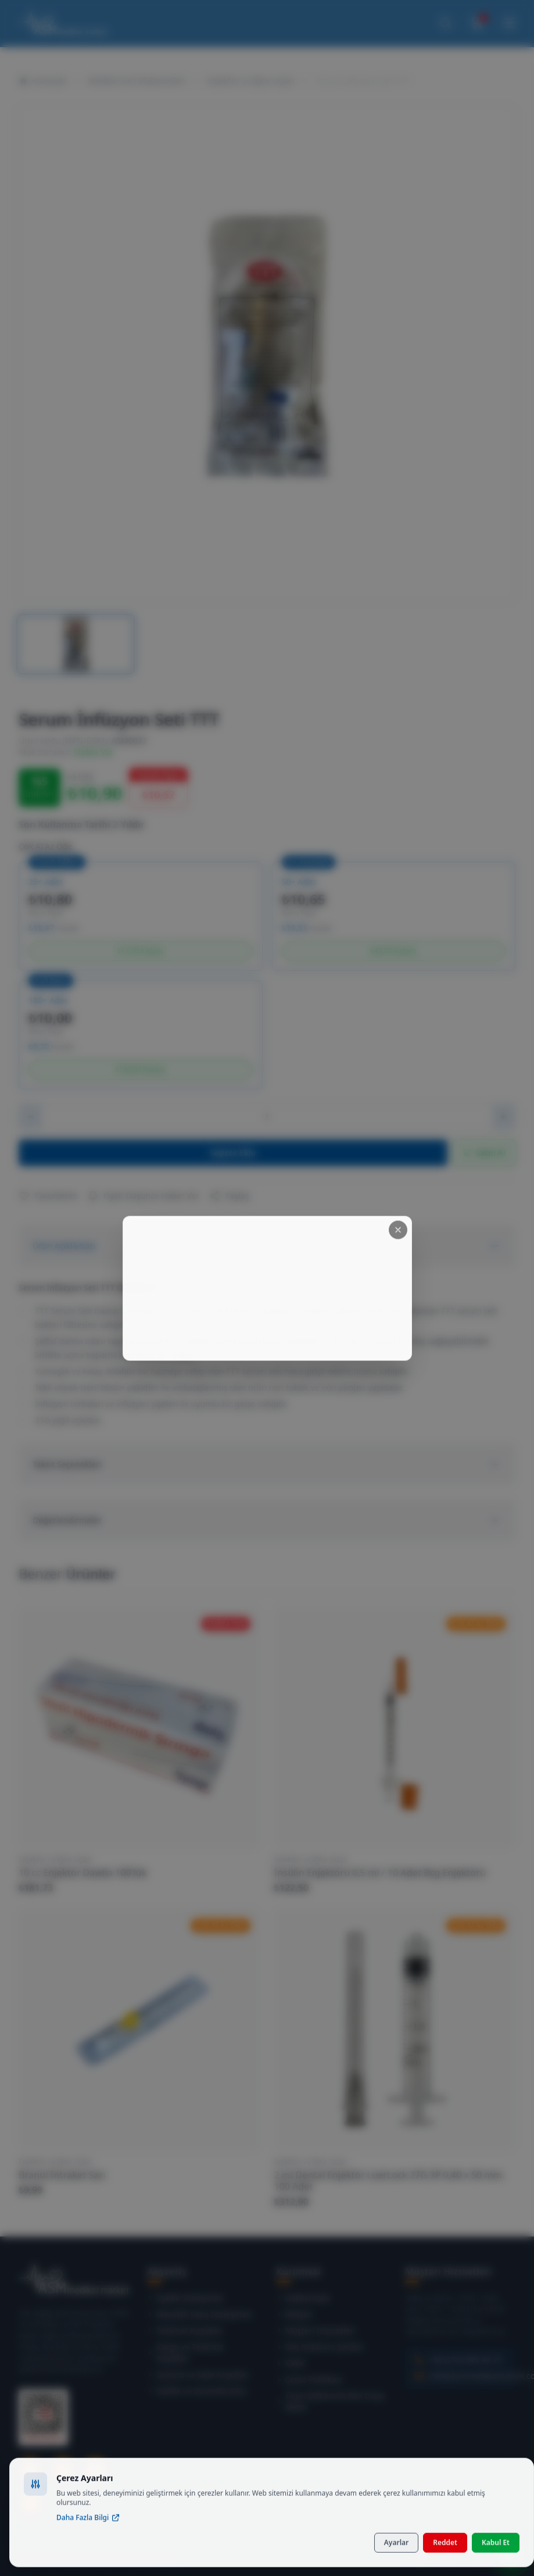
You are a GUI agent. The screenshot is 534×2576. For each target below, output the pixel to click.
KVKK (291, 2362)
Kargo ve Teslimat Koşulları (186, 2352)
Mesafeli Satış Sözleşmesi (200, 2314)
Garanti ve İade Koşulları (199, 2374)
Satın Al (484, 1152)
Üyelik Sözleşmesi (186, 2297)
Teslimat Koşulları (185, 2330)
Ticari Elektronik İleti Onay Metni (331, 2401)
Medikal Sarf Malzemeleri (137, 80)
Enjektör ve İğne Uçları (251, 80)
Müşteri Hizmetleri (316, 2330)
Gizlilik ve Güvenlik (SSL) (198, 2390)
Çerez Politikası (310, 2379)
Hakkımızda (303, 2297)
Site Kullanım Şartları (321, 2346)
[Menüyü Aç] (509, 23)
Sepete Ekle (233, 1152)
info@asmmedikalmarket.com (474, 2375)
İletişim (295, 2314)
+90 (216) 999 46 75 (465, 2359)
